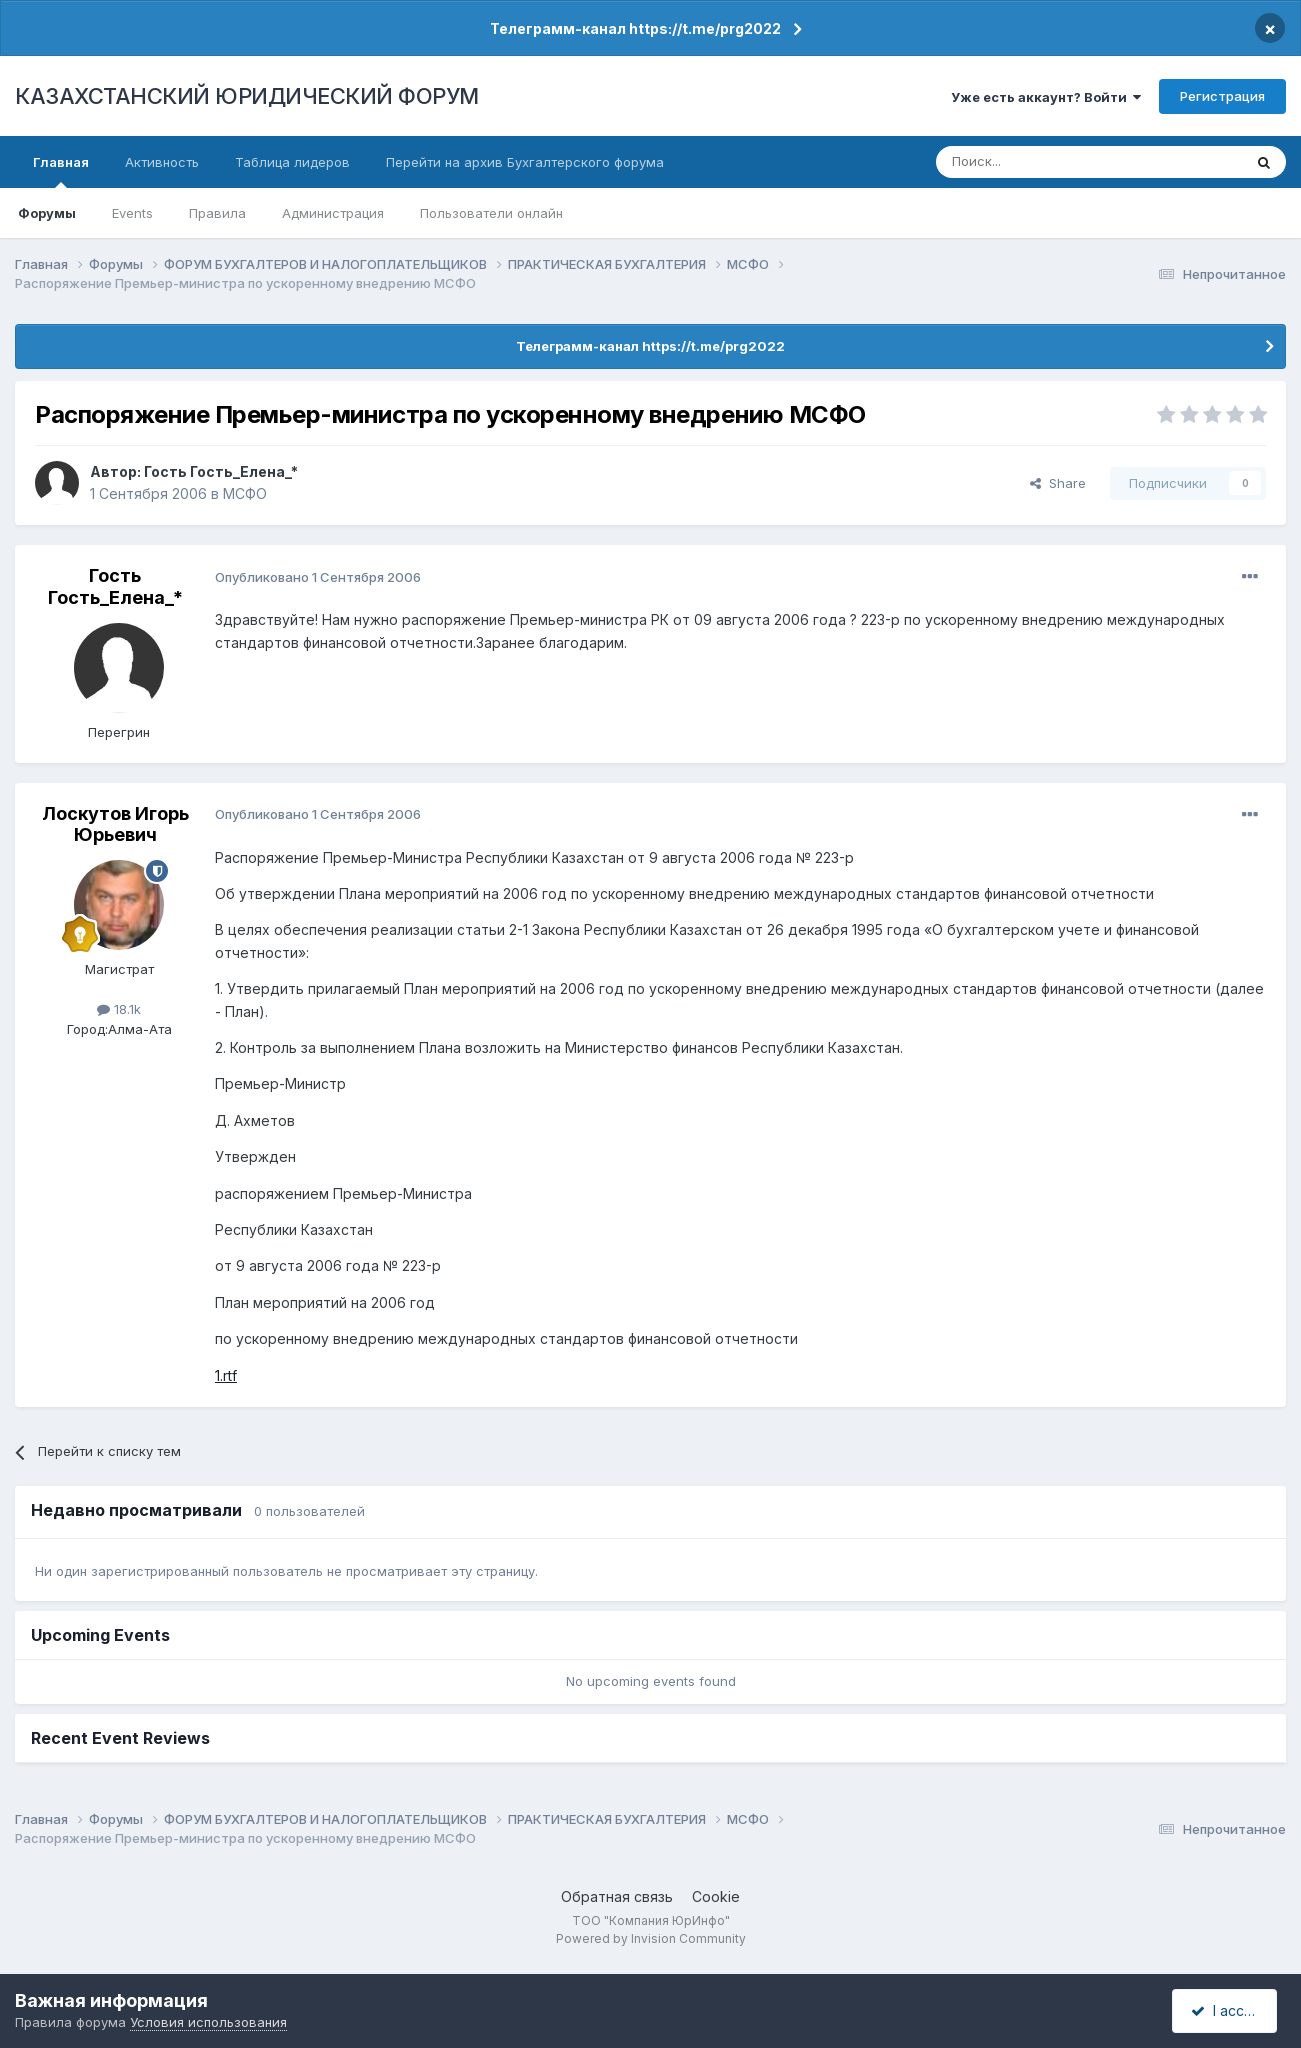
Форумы (47, 213)
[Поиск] (1034, 162)
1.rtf (226, 1375)
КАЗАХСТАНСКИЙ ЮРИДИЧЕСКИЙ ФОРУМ (247, 96)
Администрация (333, 213)
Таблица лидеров (292, 162)
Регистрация (1222, 96)
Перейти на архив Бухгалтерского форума (525, 162)
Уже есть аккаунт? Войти (1046, 97)
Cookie (716, 1896)
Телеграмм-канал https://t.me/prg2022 (635, 28)
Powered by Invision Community (651, 1938)
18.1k (119, 1009)
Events (132, 213)
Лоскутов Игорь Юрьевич (115, 824)
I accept (1227, 2010)
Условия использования (208, 2022)
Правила (217, 213)
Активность (162, 162)
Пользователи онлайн (491, 213)
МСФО (245, 493)
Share (1058, 483)
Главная (61, 171)
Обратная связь (617, 1896)
